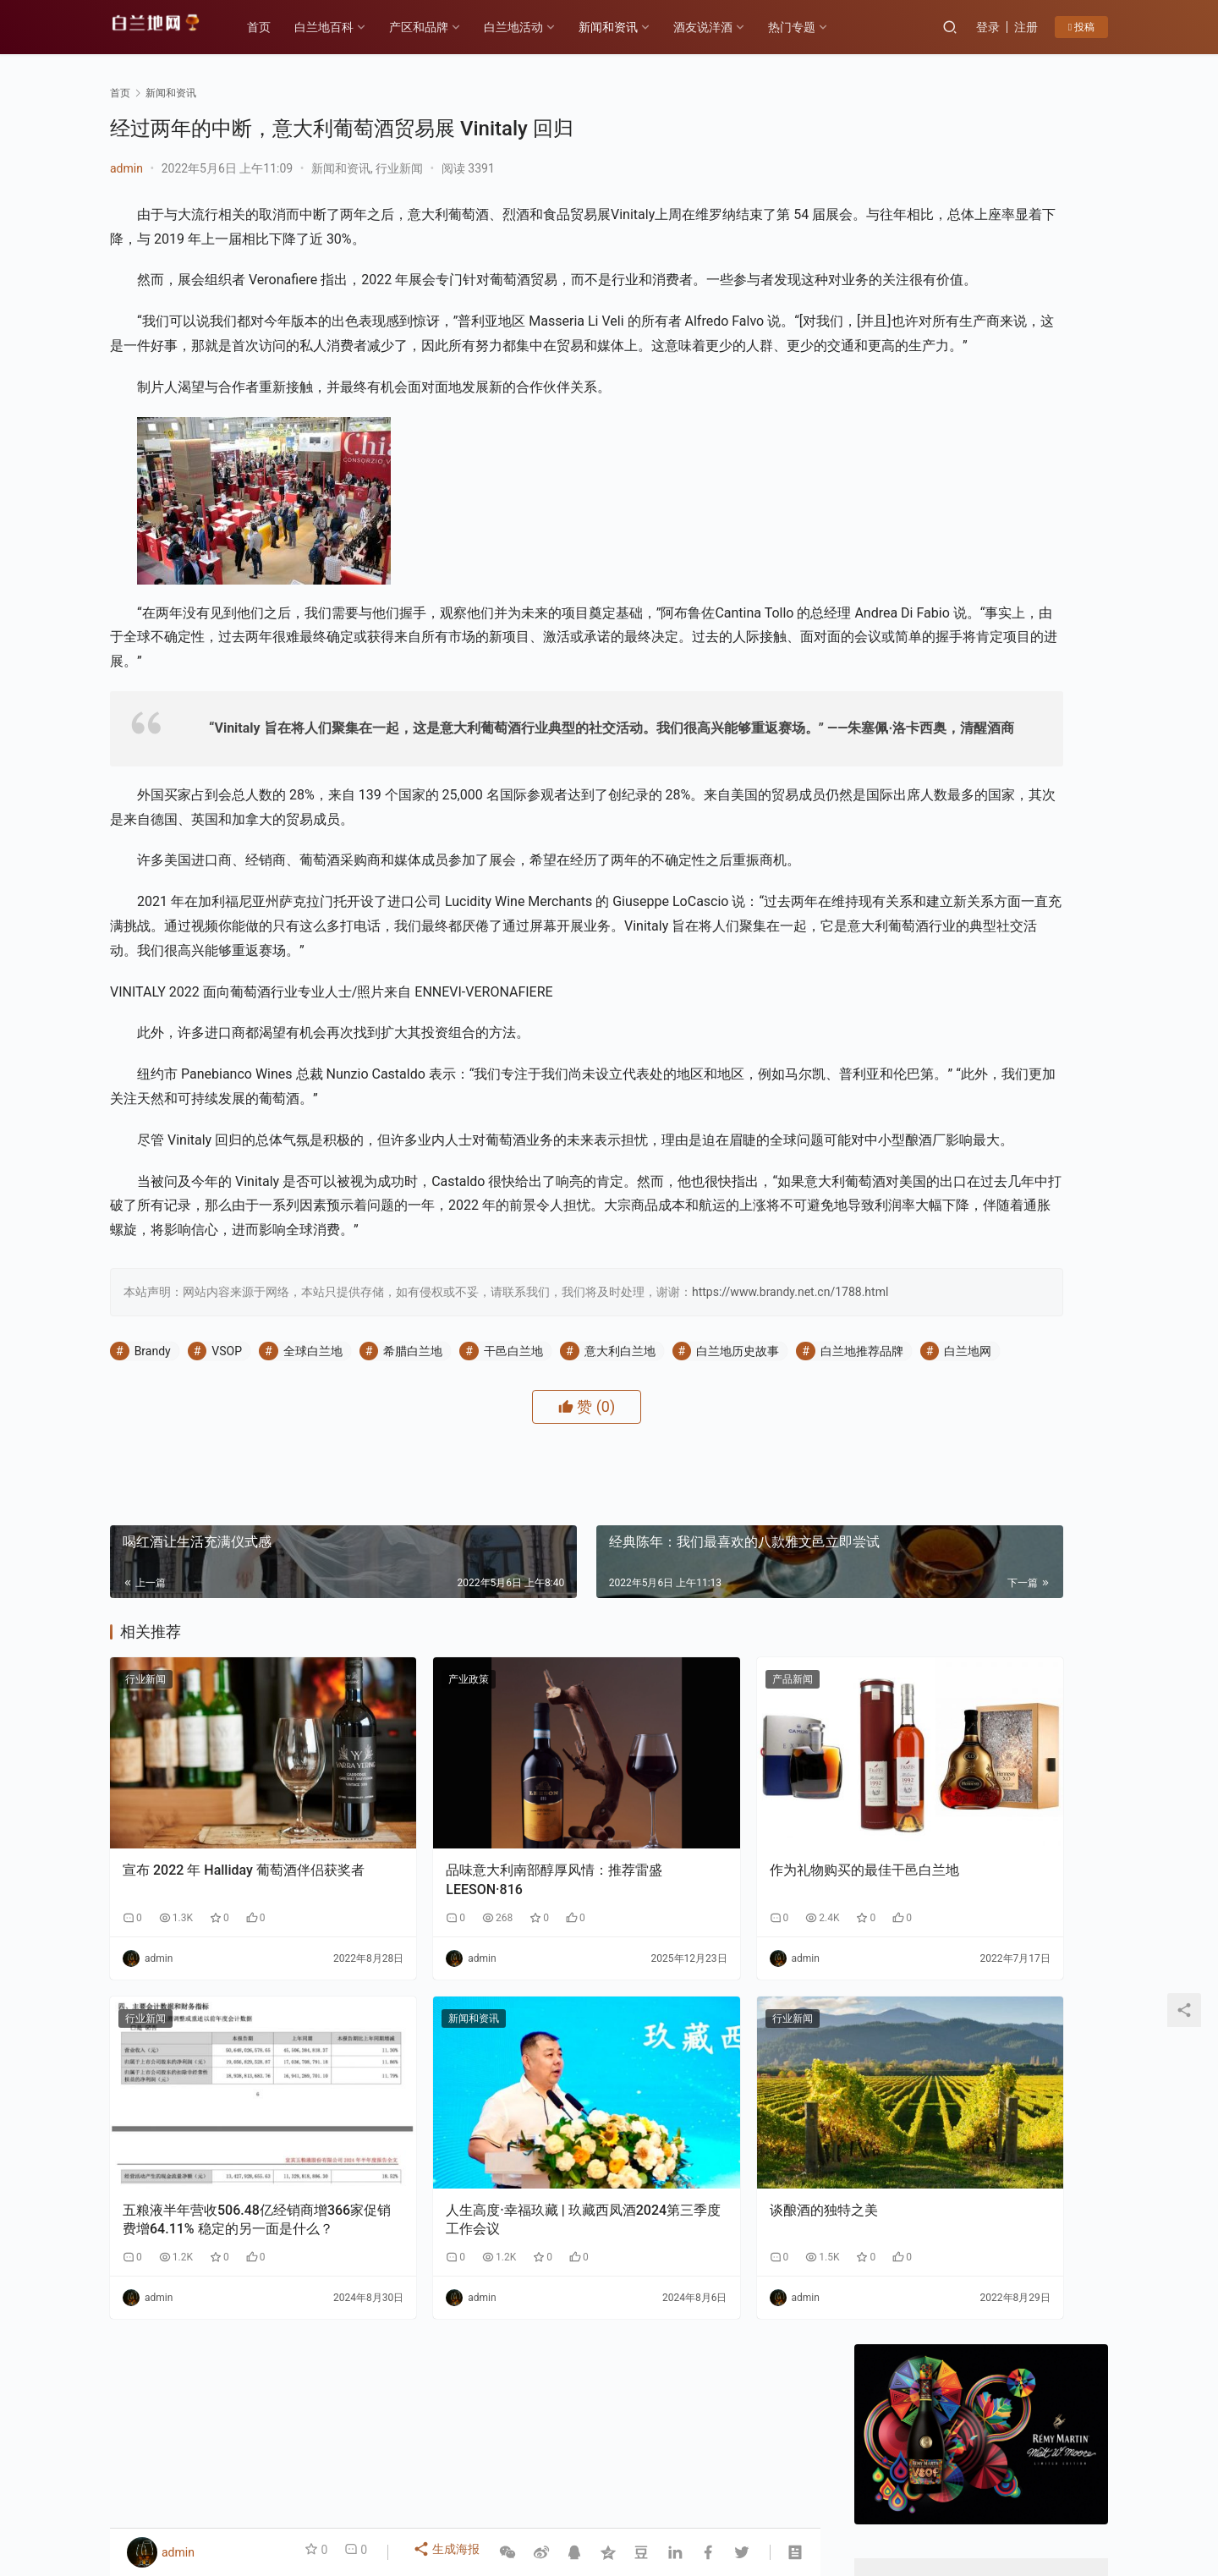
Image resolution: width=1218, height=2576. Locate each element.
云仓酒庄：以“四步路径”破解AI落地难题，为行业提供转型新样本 (1023, 1064)
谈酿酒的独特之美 (661, 2274)
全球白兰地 (313, 1494)
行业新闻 (399, 168)
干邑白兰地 (513, 1494)
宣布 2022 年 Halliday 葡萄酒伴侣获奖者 (216, 1995)
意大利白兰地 (620, 1494)
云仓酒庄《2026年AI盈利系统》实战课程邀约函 (914, 1740)
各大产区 (298, 2476)
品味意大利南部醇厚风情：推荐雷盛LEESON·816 (460, 1995)
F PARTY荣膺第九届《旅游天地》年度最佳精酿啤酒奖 (1046, 1740)
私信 (1018, 600)
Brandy (152, 1494)
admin (126, 168)
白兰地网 (281, 1517)
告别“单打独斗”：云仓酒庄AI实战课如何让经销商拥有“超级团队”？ (1026, 1143)
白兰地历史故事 (737, 1494)
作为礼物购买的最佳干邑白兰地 (702, 1986)
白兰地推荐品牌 (175, 1517)
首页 (276, 27)
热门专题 (808, 27)
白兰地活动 (530, 27)
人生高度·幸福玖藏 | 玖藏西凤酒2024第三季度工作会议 (460, 2283)
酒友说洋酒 (719, 27)
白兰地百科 (340, 27)
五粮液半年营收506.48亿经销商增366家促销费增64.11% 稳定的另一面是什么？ (219, 2285)
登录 (988, 27)
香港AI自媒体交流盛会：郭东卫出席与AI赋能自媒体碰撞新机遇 (1023, 985)
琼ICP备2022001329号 (481, 2503)
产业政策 (388, 1845)
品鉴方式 (601, 2476)
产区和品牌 (435, 27)
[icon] (1040, 2494)
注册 (1026, 27)
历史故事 (368, 2476)
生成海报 (448, 2552)
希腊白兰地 (412, 1494)
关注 (943, 600)
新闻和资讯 (625, 27)
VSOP (226, 1494)
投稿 (1081, 27)
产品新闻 (630, 1845)
